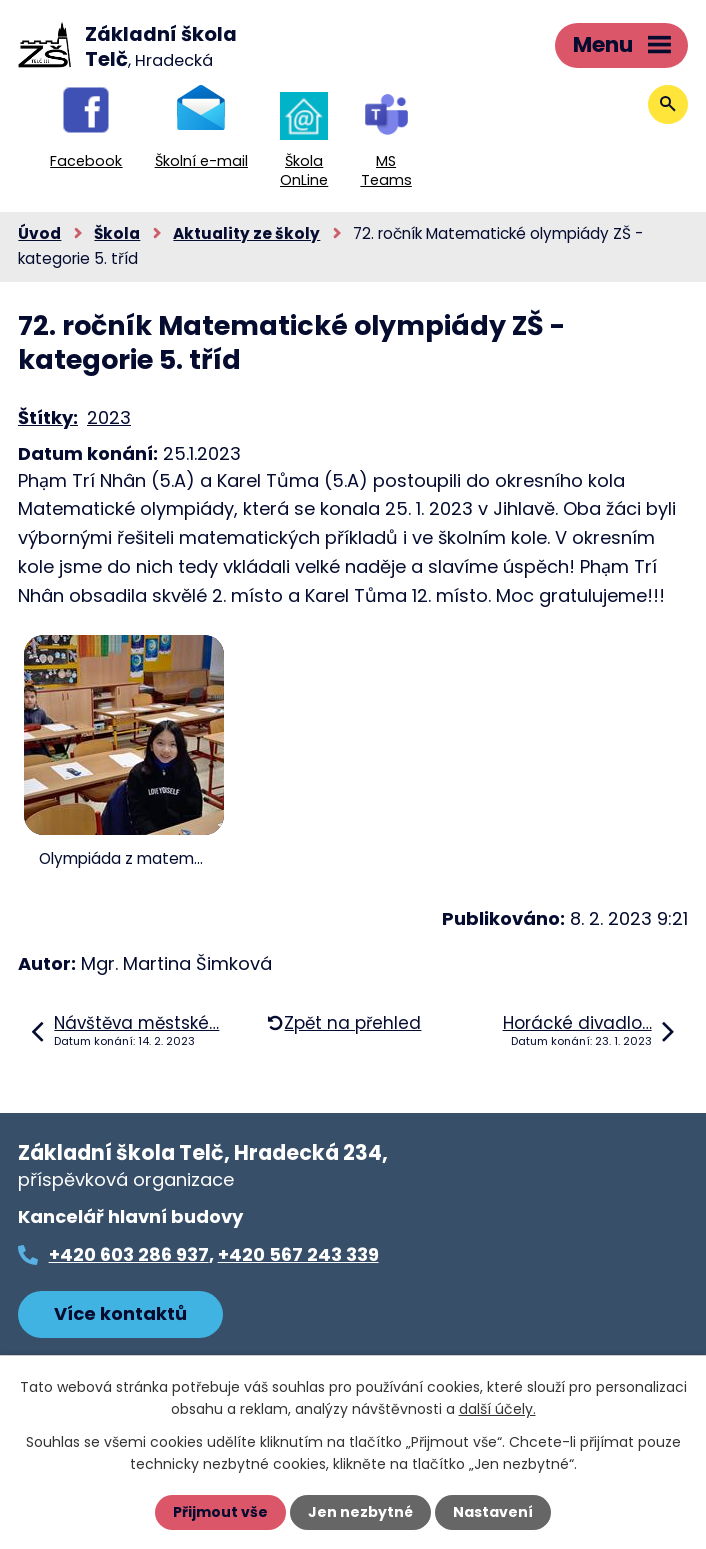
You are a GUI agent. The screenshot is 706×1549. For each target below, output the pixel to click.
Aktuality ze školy (246, 233)
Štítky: (48, 417)
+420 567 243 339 (298, 1254)
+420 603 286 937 (129, 1254)
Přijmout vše (220, 1512)
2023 (109, 417)
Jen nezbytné (360, 1512)
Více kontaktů (120, 1313)
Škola (117, 233)
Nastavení (493, 1512)
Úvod (39, 233)
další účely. (497, 1409)
